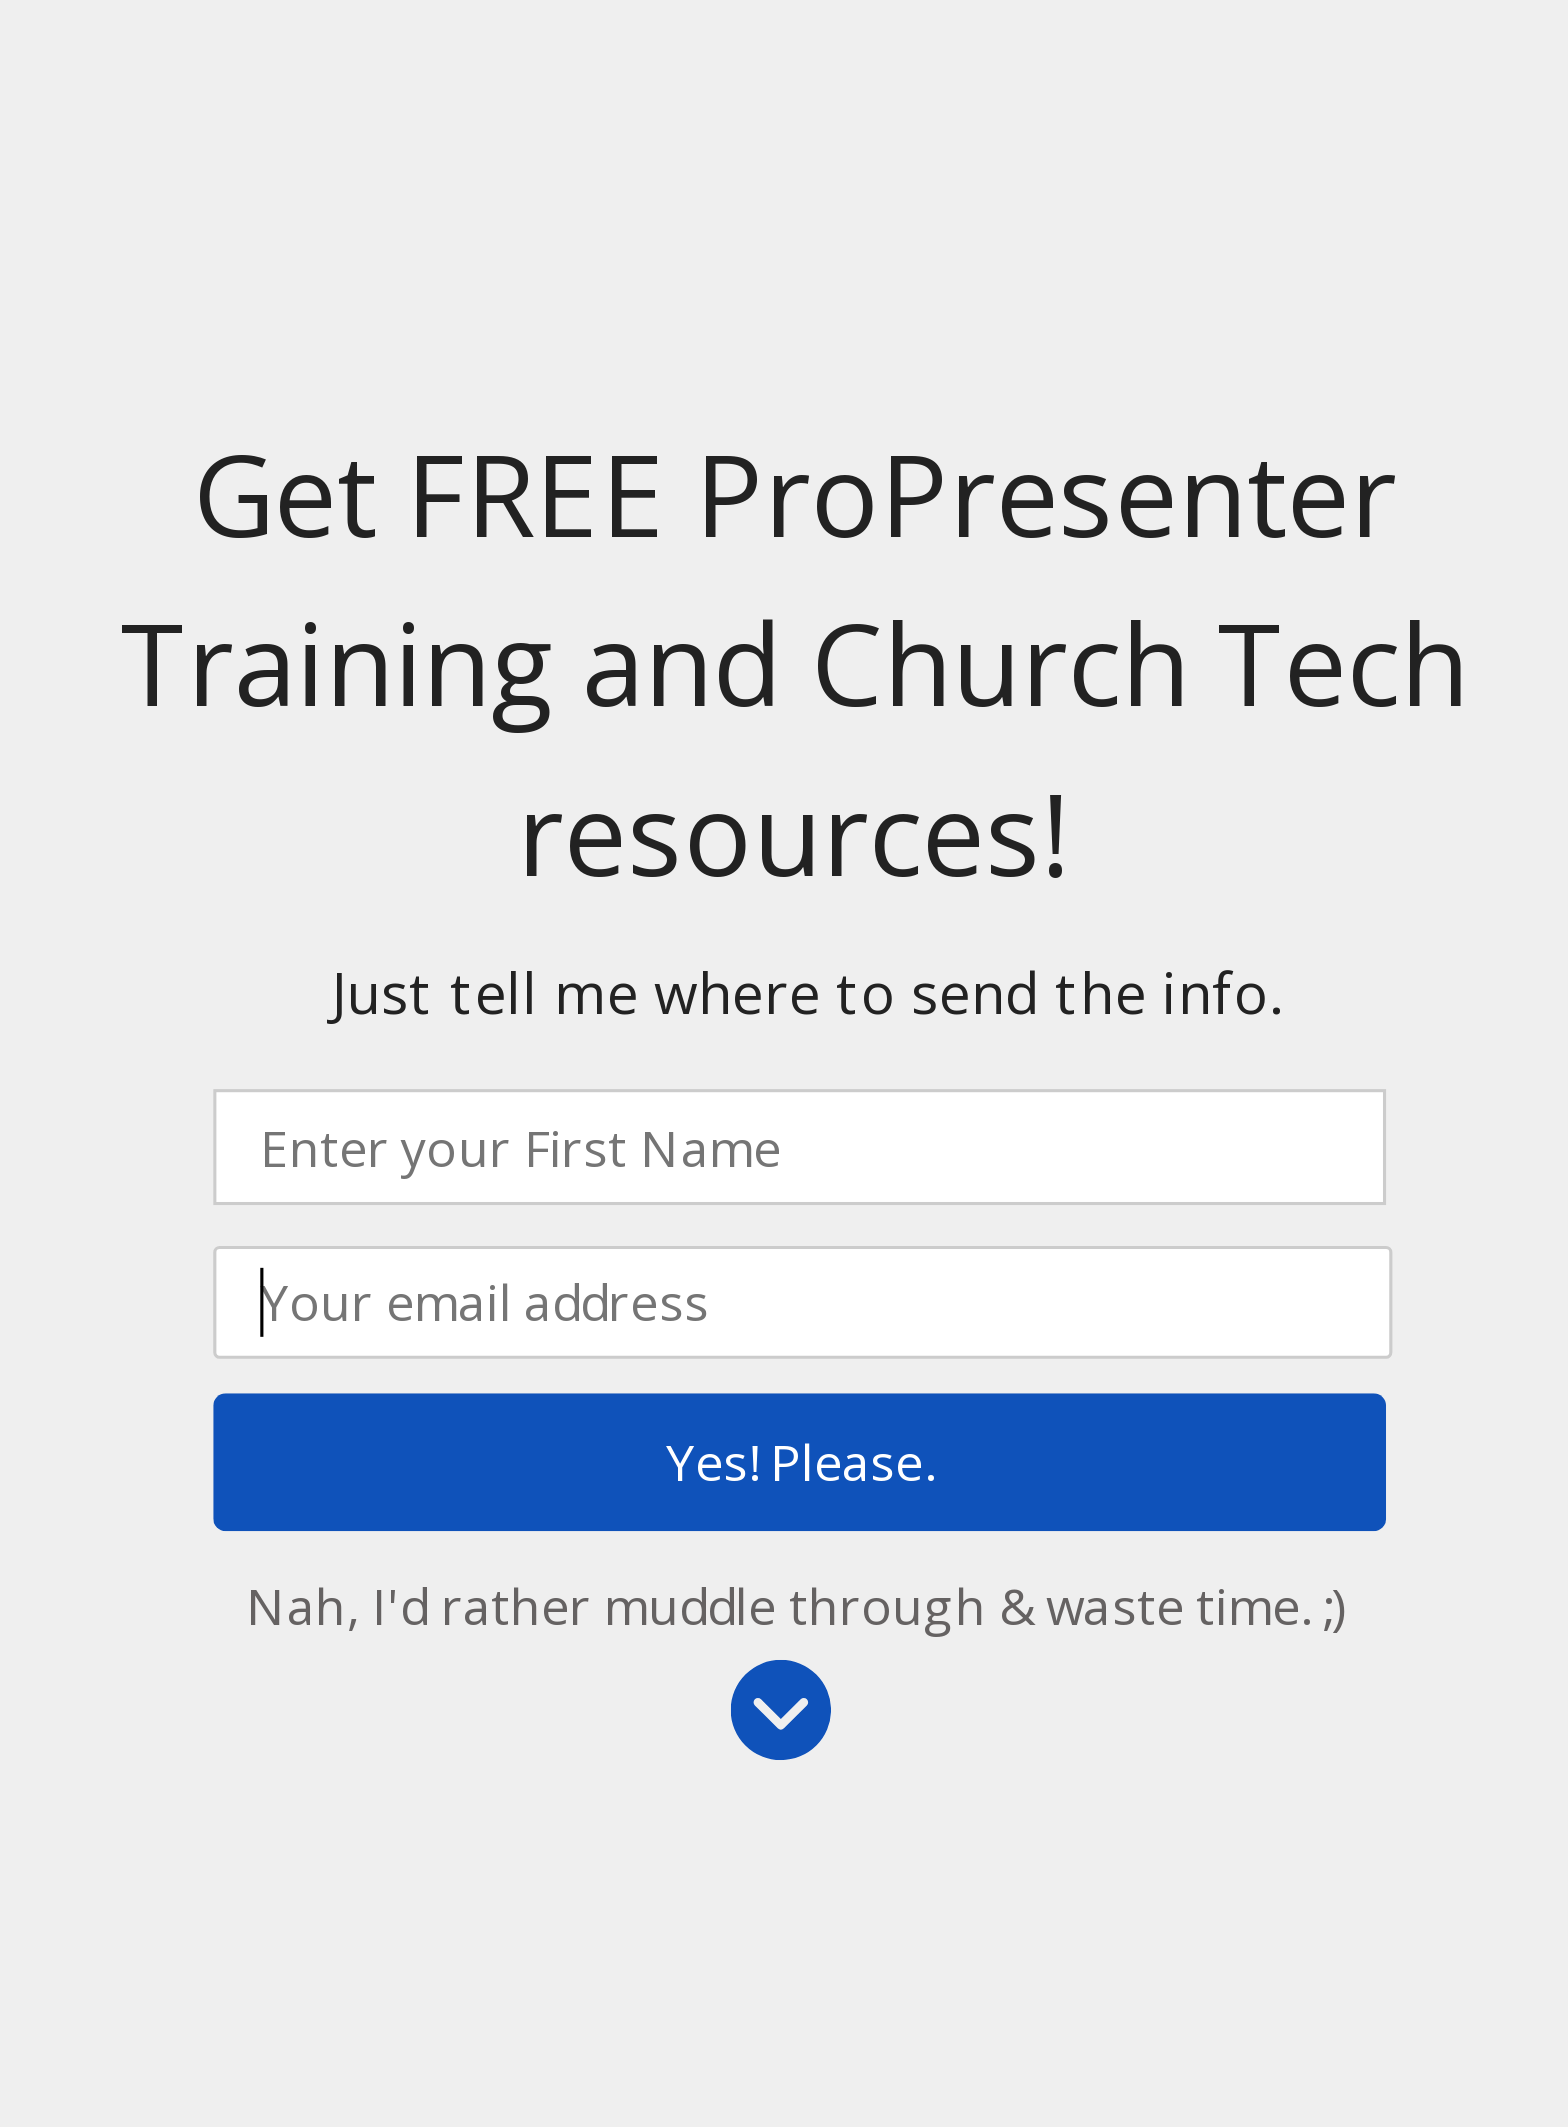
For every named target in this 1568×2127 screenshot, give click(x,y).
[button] (795, 665)
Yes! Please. (799, 1461)
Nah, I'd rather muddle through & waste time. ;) (796, 1605)
